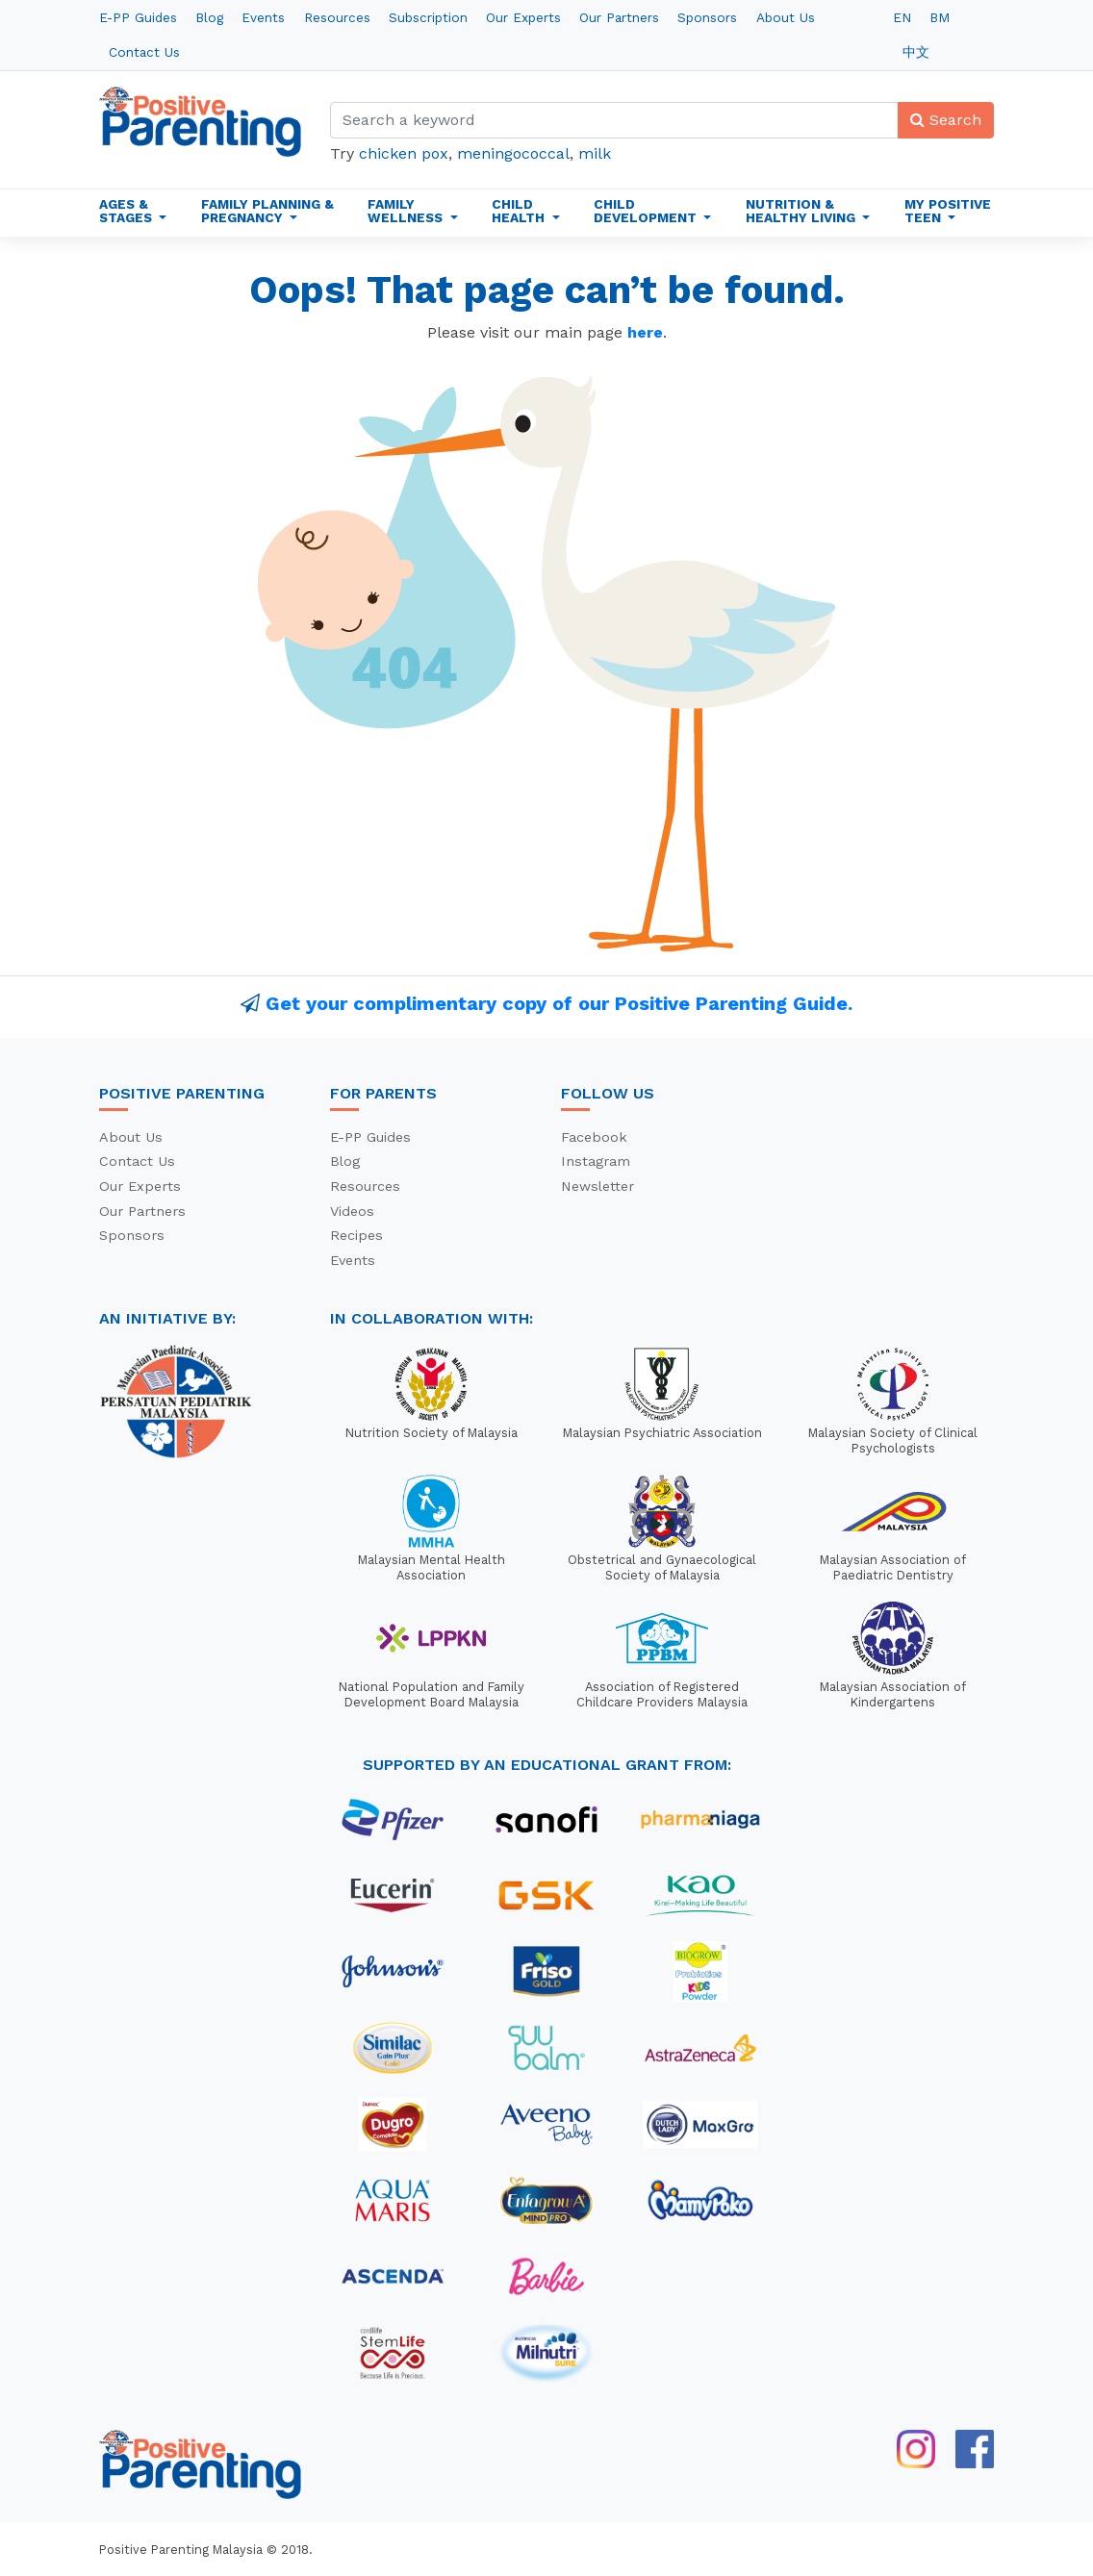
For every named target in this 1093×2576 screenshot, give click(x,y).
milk (594, 153)
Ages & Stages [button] (127, 210)
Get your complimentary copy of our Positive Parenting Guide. (559, 1003)
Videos (352, 1211)
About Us (785, 17)
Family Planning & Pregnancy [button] (267, 210)
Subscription (428, 17)
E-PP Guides (138, 17)
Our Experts (523, 17)
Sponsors (707, 17)
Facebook (594, 1137)
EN (902, 17)
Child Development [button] (647, 210)
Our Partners (619, 17)
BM (939, 17)
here (645, 332)
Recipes (356, 1235)
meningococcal (513, 153)
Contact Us (144, 52)
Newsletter (597, 1186)
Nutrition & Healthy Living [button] (802, 210)
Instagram (595, 1161)
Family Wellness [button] (407, 210)
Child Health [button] (520, 210)
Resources (337, 17)
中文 (915, 52)
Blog (209, 17)
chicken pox (403, 153)
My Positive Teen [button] (947, 210)
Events (263, 17)
